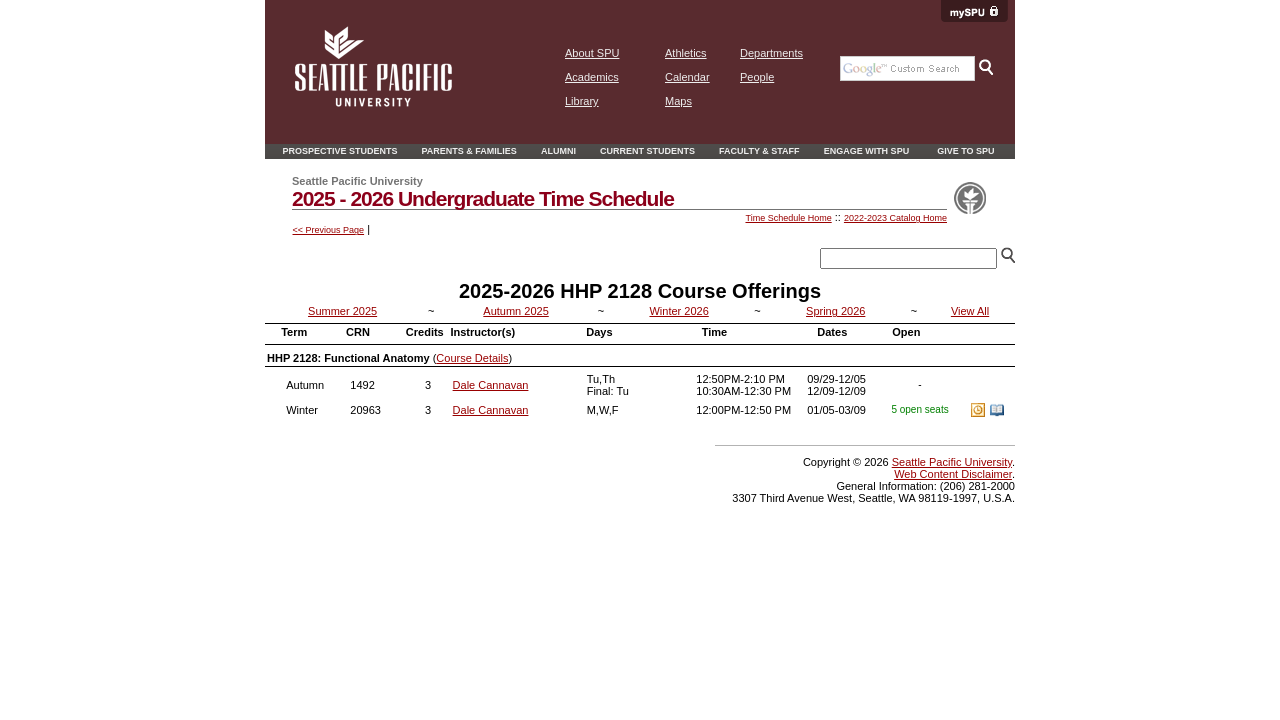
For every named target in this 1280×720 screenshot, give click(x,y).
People (757, 77)
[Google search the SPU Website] (907, 68)
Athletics (686, 53)
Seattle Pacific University (952, 462)
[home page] (373, 103)
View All (970, 311)
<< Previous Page (329, 230)
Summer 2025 (342, 311)
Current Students (647, 151)
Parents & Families (469, 151)
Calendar (687, 77)
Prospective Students (339, 151)
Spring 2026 (835, 311)
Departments (771, 53)
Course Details (472, 358)
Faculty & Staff (759, 151)
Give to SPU (965, 151)
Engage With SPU (867, 151)
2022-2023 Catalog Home (895, 218)
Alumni (558, 151)
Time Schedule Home (788, 218)
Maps (678, 101)
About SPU (592, 53)
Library (582, 101)
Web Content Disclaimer (953, 474)
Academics (592, 77)
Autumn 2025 (515, 311)
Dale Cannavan (491, 385)
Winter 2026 (678, 311)
